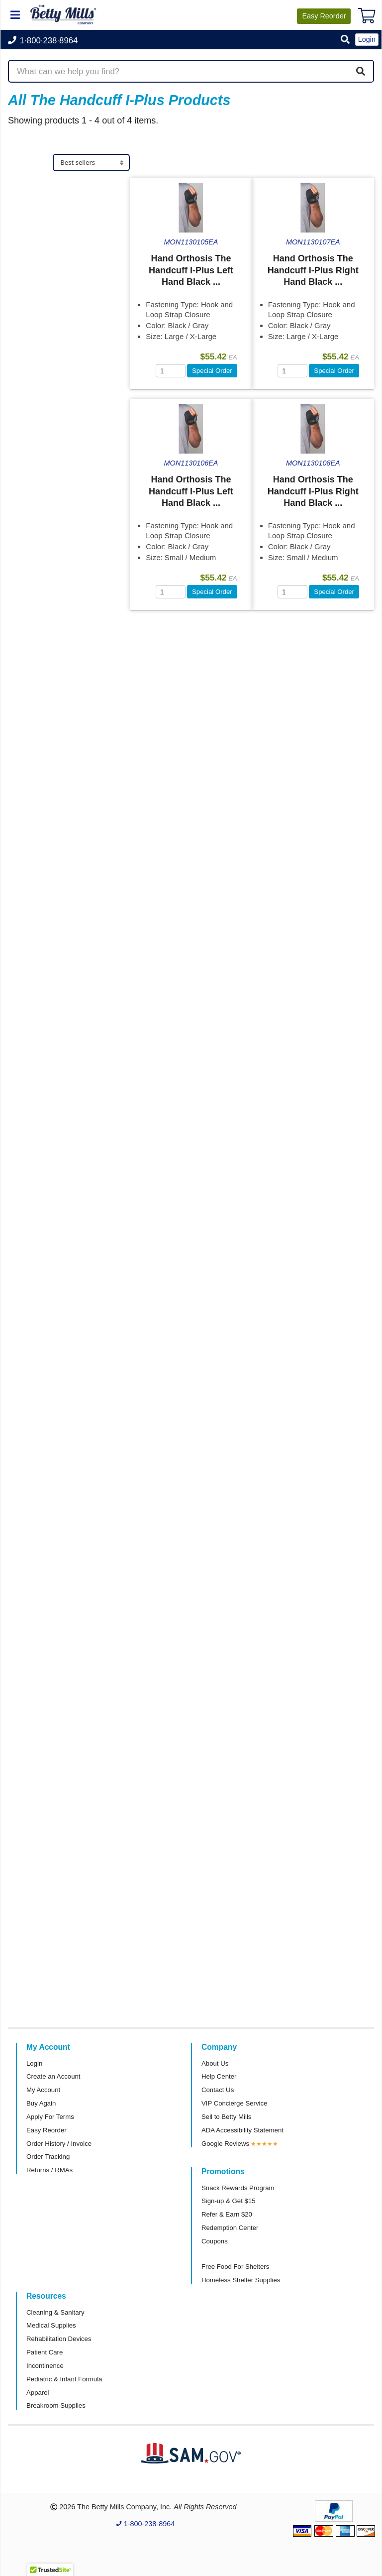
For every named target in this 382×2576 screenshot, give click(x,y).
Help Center (218, 2076)
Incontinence (45, 2365)
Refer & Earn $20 (226, 2214)
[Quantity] (171, 370)
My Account (43, 2090)
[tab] (68, 186)
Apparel (37, 2392)
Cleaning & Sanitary (55, 2312)
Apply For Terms (50, 2116)
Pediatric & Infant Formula (64, 2379)
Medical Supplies (50, 207)
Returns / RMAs (49, 2170)
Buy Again (41, 2103)
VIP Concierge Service (234, 2103)
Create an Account (53, 2076)
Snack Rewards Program (238, 2188)
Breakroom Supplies (56, 2405)
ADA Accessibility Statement (242, 2130)
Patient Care (44, 2352)
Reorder (324, 16)
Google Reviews (225, 2143)
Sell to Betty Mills (226, 2116)
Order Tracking (48, 2156)
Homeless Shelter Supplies (240, 2280)
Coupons (214, 2241)
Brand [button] (28, 310)
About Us (214, 2063)
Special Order (212, 370)
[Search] (360, 71)
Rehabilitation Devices (58, 2338)
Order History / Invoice (59, 2143)
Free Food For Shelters (235, 2266)
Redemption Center (229, 2227)
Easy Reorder (46, 2130)
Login (34, 2063)
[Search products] (191, 71)
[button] (345, 40)
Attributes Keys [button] (48, 388)
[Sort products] (91, 162)
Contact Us (217, 2090)
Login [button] (367, 39)
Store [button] (26, 186)
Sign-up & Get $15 (228, 2201)
